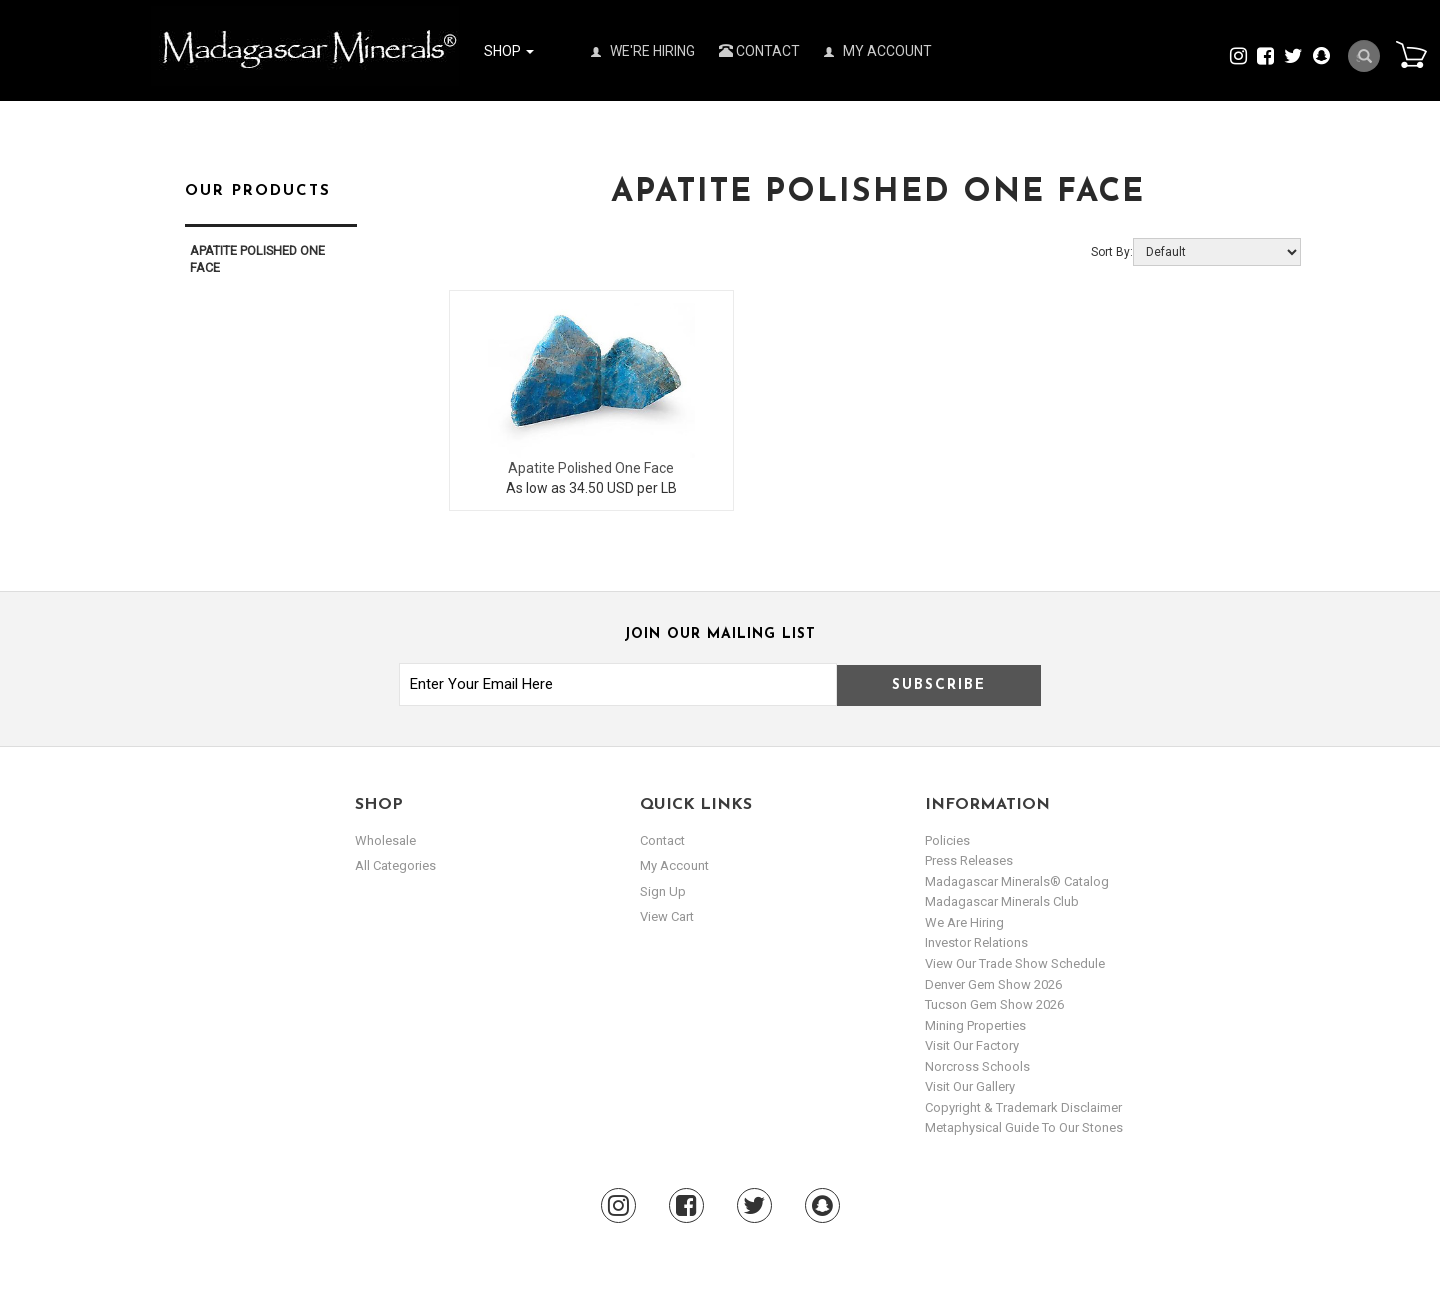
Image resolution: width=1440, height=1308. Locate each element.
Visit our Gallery (970, 1086)
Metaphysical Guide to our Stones (1024, 1127)
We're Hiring (643, 51)
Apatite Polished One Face (591, 468)
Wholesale (385, 840)
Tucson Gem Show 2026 (994, 1004)
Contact (759, 51)
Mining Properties (975, 1025)
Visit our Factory (972, 1045)
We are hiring (964, 922)
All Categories (395, 865)
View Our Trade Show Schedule (1015, 963)
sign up (663, 891)
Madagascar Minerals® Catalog (1017, 881)
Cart (1411, 54)
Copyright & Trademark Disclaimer (1023, 1107)
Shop (509, 51)
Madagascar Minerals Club (1002, 901)
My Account (878, 51)
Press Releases (969, 860)
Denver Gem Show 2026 (993, 984)
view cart (667, 916)
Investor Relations (976, 942)
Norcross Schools (977, 1066)
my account (674, 865)
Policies (947, 840)
